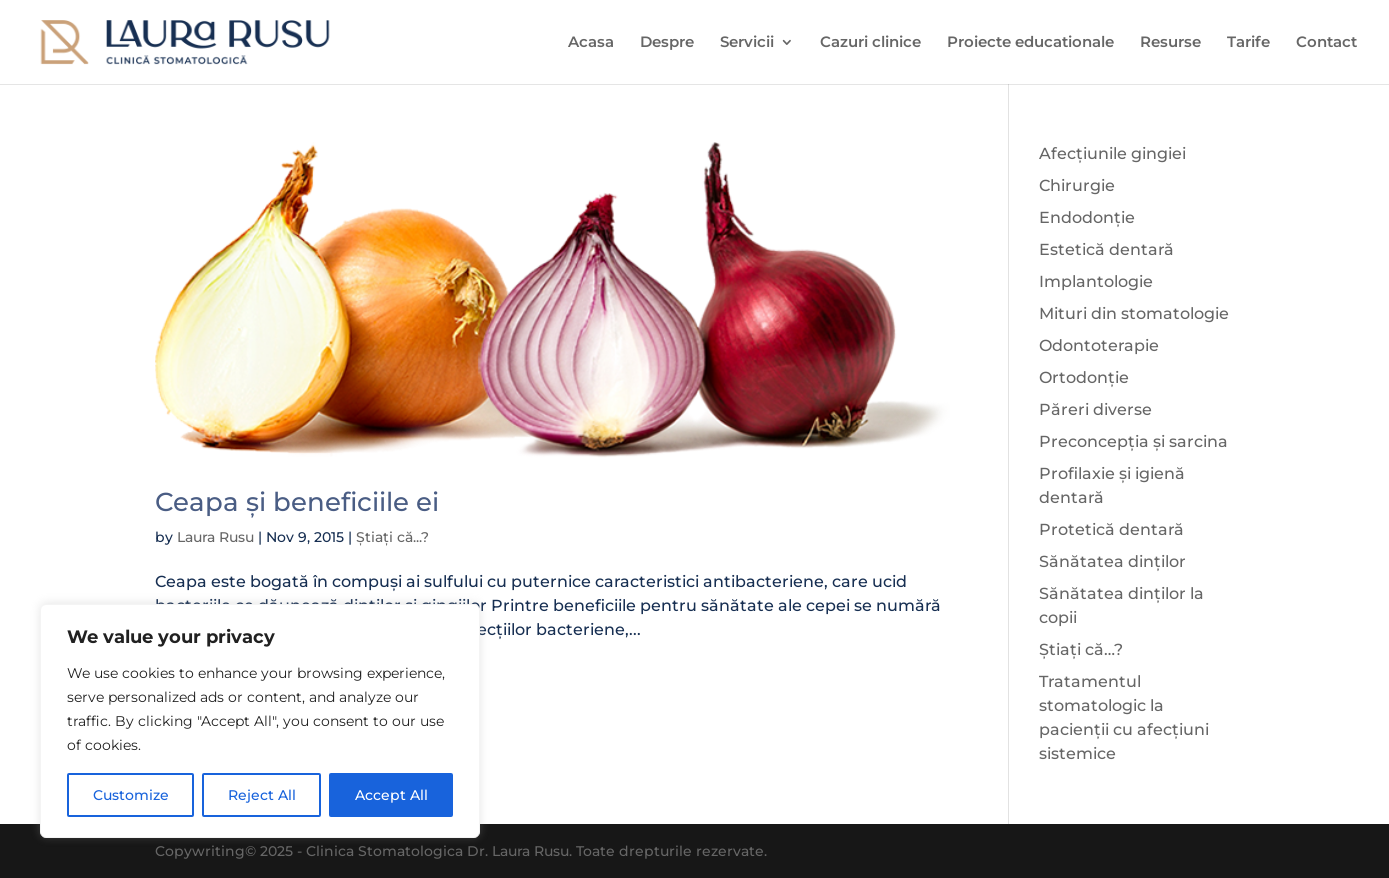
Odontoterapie (1099, 345)
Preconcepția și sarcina (1133, 441)
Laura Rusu (215, 537)
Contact (1326, 43)
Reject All (262, 795)
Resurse (1170, 43)
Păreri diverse (1095, 409)
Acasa (591, 43)
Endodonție (1087, 217)
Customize (131, 795)
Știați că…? (1081, 649)
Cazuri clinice (870, 43)
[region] (260, 721)
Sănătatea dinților (1112, 561)
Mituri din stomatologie (1134, 313)
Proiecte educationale (1030, 43)
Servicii (747, 43)
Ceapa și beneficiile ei (297, 502)
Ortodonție (1084, 377)
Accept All (391, 795)
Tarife (1248, 43)
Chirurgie (1077, 185)
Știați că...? (392, 537)
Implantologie (1096, 281)
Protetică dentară (1111, 529)
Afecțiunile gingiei (1112, 153)
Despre (667, 43)
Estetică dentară (1106, 249)
